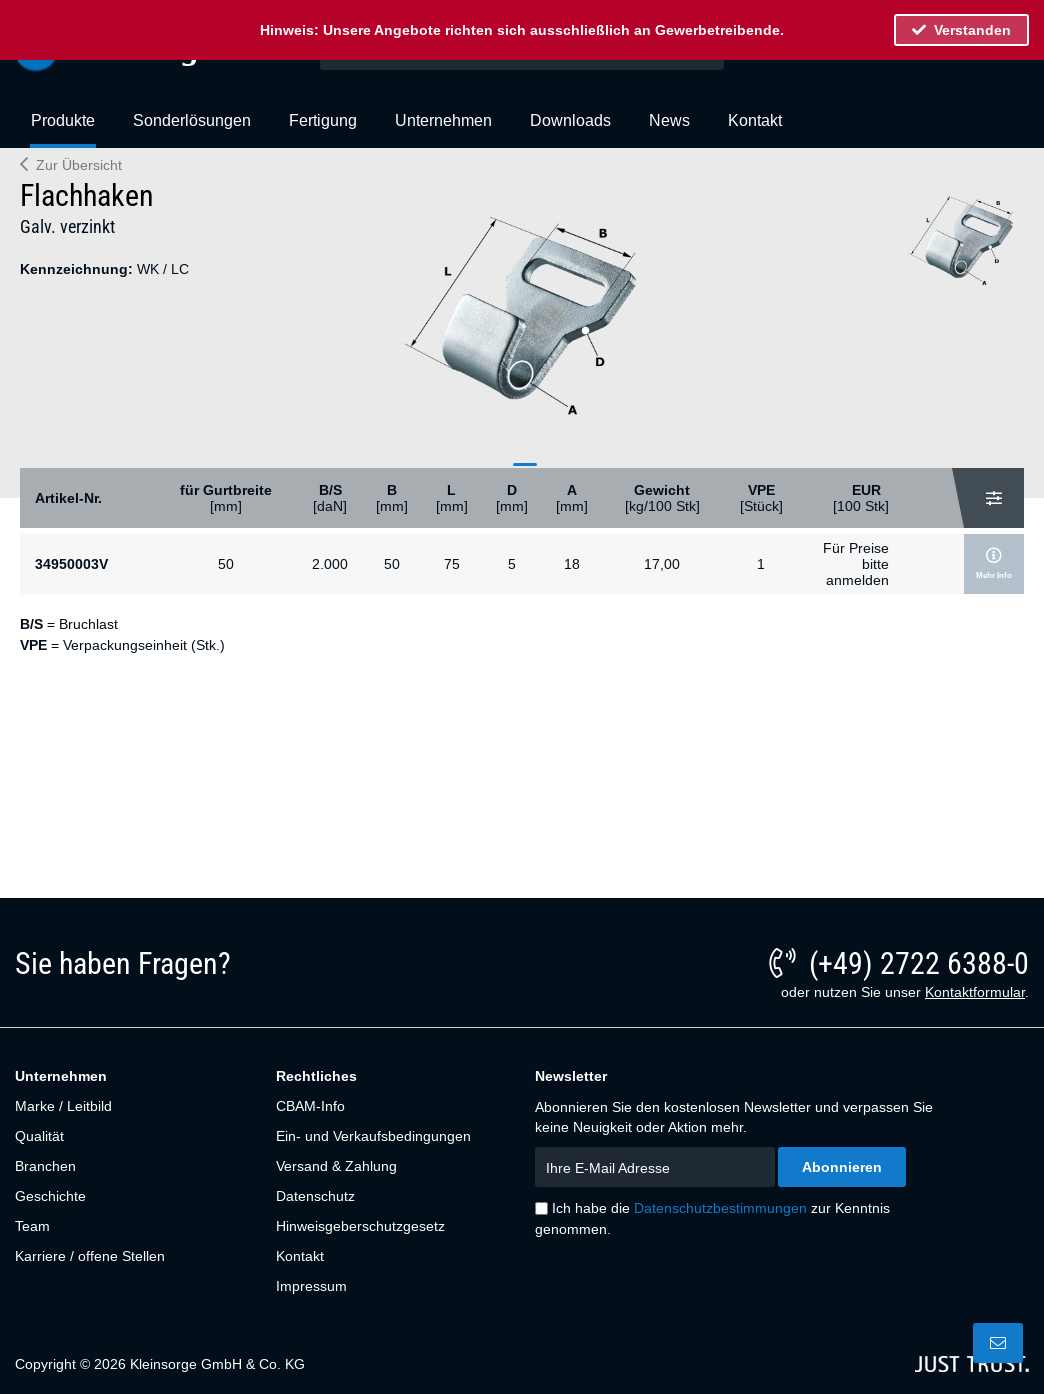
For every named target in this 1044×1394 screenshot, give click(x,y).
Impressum (311, 1286)
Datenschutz (315, 1196)
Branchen (45, 1166)
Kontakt (300, 1256)
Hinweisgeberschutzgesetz (360, 1226)
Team (32, 1226)
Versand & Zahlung (336, 1166)
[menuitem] (63, 129)
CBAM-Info (310, 1106)
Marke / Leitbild (63, 1106)
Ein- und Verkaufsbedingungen (373, 1136)
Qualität (39, 1136)
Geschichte (50, 1196)
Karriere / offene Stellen (90, 1256)
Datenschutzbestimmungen (720, 1208)
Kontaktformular (975, 992)
